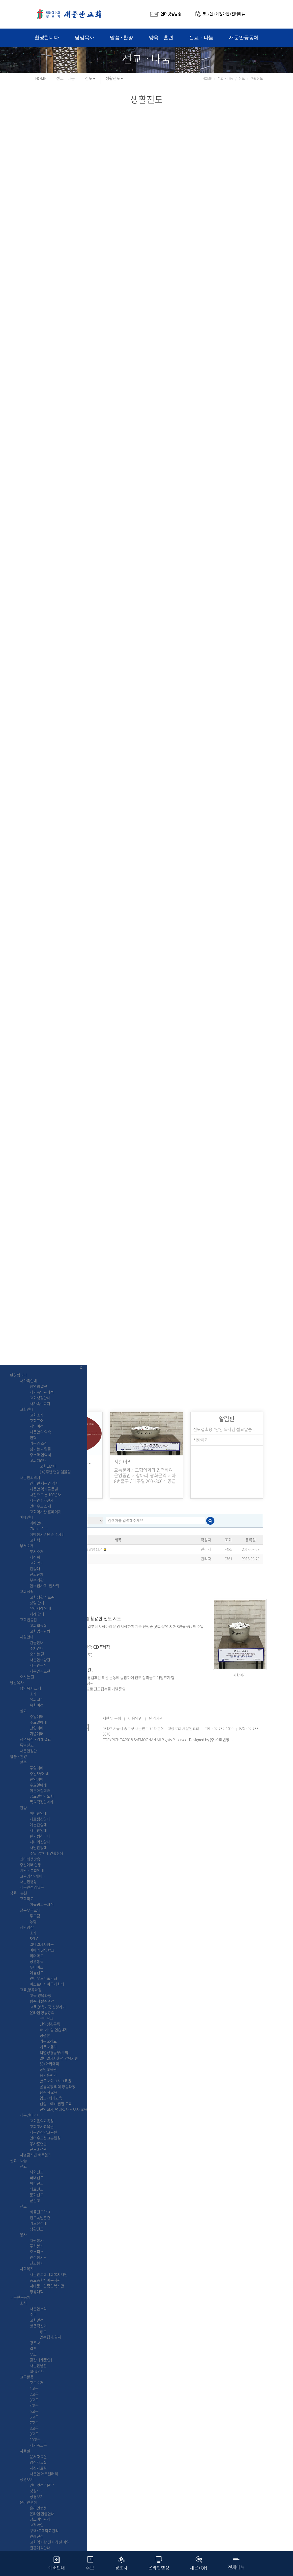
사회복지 (26, 2268)
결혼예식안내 (40, 2547)
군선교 (35, 2200)
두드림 (35, 1916)
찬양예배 (36, 1728)
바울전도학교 (40, 2212)
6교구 (34, 2417)
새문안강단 (28, 1750)
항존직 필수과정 (42, 2001)
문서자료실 (38, 2456)
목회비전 (36, 1705)
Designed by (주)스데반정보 (211, 1739)
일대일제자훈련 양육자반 (59, 2058)
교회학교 (36, 1563)
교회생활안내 (40, 1398)
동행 (33, 1921)
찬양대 (35, 1568)
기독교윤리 (48, 2047)
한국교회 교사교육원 (55, 2081)
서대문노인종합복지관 (47, 2286)
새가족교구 (38, 2445)
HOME (40, 78)
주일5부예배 (39, 1773)
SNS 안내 (37, 2371)
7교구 (34, 2422)
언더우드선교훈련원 (45, 2138)
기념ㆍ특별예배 (32, 1870)
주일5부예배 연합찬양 (46, 1853)
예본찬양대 (38, 1824)
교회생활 (26, 1591)
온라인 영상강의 (42, 2012)
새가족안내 (28, 1380)
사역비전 (36, 1426)
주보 (33, 2314)
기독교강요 (48, 2041)
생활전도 (36, 2229)
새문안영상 (28, 1881)
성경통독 (36, 1961)
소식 (23, 2303)
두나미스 (36, 1967)
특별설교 (26, 1745)
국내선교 (36, 2177)
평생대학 (36, 2291)
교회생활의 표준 (42, 1597)
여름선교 (36, 1972)
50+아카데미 (49, 2063)
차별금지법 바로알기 (36, 2155)
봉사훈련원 (48, 2075)
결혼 (33, 2348)
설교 (23, 1711)
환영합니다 (46, 37)
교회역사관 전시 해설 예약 (50, 2542)
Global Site (38, 1528)
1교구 (34, 2388)
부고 (33, 2354)
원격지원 (156, 1718)
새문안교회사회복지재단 (48, 2274)
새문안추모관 (40, 1671)
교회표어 (36, 1420)
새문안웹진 (38, 2365)
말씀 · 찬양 (121, 37)
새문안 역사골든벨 (44, 1489)
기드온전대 (38, 2223)
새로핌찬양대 (40, 1819)
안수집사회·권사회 (44, 1585)
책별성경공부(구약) (55, 2052)
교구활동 (26, 2377)
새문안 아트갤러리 (44, 2473)
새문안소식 (38, 2308)
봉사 (23, 2234)
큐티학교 (46, 2018)
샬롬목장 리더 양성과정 (57, 2086)
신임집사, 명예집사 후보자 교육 (63, 2109)
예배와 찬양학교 (42, 1950)
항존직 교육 (49, 2092)
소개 (33, 1694)
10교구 (35, 2439)
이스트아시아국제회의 (47, 1984)
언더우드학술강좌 (43, 1978)
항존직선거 (38, 2326)
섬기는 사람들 (40, 1449)
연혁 (33, 1437)
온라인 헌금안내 (42, 2513)
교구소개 (36, 2382)
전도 (23, 2206)
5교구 (34, 2411)
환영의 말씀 (39, 1386)
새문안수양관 (40, 1659)
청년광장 (26, 1927)
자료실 (25, 2451)
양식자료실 (38, 2462)
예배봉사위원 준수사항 (47, 1534)
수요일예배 (38, 1722)
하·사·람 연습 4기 (53, 2029)
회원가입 (222, 14)
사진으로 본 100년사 (45, 1494)
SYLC (34, 1938)
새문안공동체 (244, 37)
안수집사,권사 (50, 2337)
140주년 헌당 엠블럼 (55, 1472)
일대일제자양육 (42, 1944)
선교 (23, 2166)
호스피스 (36, 2251)
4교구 (34, 2405)
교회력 (35, 1540)
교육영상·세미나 (33, 1876)
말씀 (23, 1762)
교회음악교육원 (42, 2121)
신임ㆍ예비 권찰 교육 (56, 2103)
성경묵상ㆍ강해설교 (35, 1739)
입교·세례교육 (51, 2098)
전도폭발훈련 (40, 2217)
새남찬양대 (38, 1847)
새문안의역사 (30, 1477)
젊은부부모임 (30, 1910)
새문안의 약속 (40, 1432)
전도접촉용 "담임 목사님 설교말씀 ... (224, 1429)
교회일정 (36, 2320)
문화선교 (36, 2195)
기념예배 (36, 1733)
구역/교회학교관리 (44, 2530)
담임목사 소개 (30, 1688)
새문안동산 (38, 1665)
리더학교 (36, 1955)
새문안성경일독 (32, 1887)
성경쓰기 (36, 2491)
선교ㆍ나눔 (201, 37)
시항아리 (123, 1461)
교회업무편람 (40, 1631)
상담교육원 (48, 2069)
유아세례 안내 (40, 1608)
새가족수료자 (40, 1403)
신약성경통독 (50, 2024)
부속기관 (36, 1580)
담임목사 (84, 37)
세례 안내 (37, 1614)
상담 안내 (37, 1603)
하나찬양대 (38, 1813)
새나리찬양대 (40, 1842)
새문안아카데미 (32, 2115)
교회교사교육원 (42, 2126)
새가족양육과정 (42, 1392)
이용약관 (135, 1718)
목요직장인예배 (42, 1802)
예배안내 (26, 1517)
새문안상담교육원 (43, 2132)
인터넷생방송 (30, 1859)
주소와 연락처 (40, 1454)
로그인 (208, 14)
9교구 (34, 2434)
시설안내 (26, 1637)
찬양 (23, 1807)
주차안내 (36, 1648)
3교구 (34, 2400)
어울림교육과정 (42, 1904)
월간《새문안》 (42, 2360)
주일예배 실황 (30, 1864)
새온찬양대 (38, 1830)
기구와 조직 (39, 1443)
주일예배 (36, 1716)
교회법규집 (28, 1619)
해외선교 (36, 2172)
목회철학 (36, 1699)
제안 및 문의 (112, 1718)
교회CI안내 (38, 1460)
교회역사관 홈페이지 (45, 1511)
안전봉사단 (38, 2257)
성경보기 (26, 2479)
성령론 (45, 2035)
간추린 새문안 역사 (44, 1483)
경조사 (35, 2342)
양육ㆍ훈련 (161, 37)
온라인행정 (28, 2502)
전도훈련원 (38, 2149)
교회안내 (26, 1409)
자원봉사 (36, 2240)
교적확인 (36, 2525)
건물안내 (36, 1642)
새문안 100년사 (42, 1500)
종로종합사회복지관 (45, 2280)
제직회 (35, 1557)
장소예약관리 (40, 2519)
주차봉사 (36, 2246)
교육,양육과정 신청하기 (48, 2007)
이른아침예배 (40, 1790)
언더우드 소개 (40, 1506)
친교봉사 (36, 2263)
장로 (43, 2331)
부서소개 (26, 1545)
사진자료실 (38, 2468)
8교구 (34, 2428)
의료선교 (36, 2189)
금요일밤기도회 (42, 1796)
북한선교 (36, 2183)
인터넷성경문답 (42, 2485)
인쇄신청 (36, 2536)
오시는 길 (37, 1654)
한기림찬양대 (40, 1836)
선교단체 (36, 1574)
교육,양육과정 (30, 1989)
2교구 (34, 2394)
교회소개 (36, 1415)
